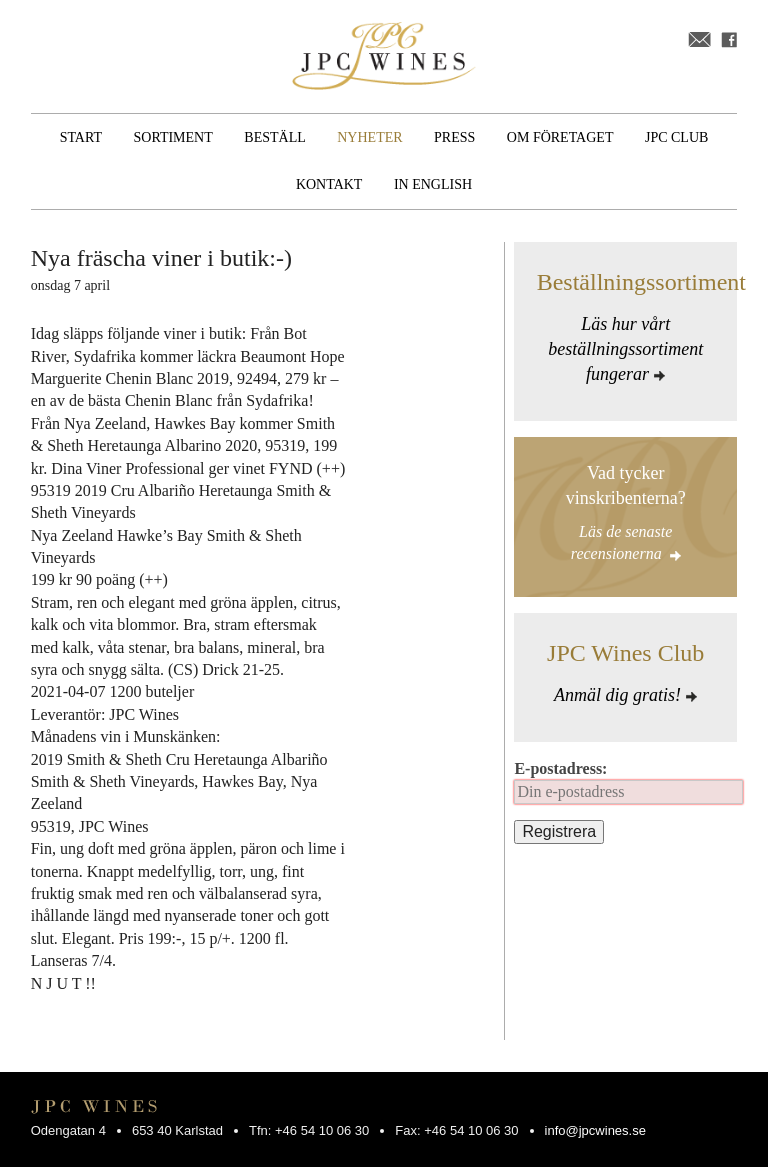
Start (81, 137)
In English (433, 184)
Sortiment (173, 137)
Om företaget (560, 137)
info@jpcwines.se (595, 1130)
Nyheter (369, 137)
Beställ (274, 137)
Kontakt (329, 184)
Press (454, 137)
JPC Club (676, 137)
